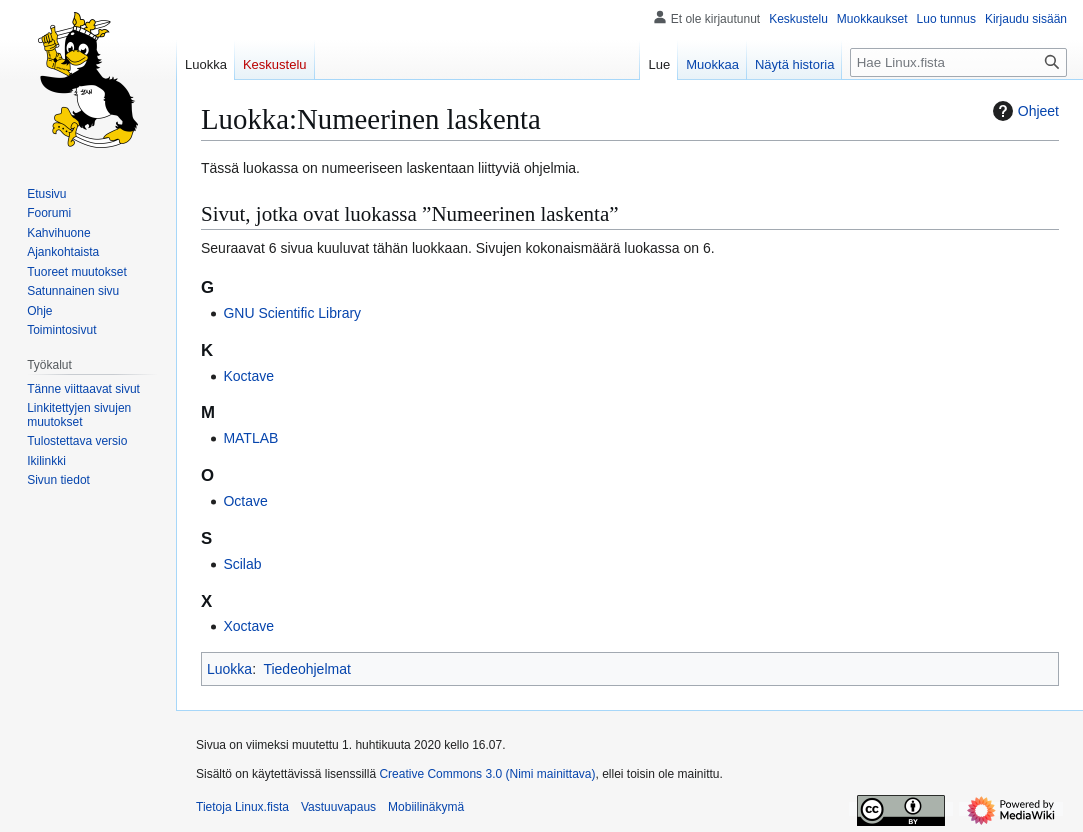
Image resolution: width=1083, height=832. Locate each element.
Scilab (242, 564)
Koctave (248, 376)
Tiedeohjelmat (306, 669)
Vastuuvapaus (338, 807)
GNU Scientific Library (292, 313)
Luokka (229, 669)
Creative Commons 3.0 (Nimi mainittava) (487, 774)
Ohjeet (1023, 111)
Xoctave (248, 626)
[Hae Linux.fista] (958, 62)
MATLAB (250, 438)
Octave (245, 501)
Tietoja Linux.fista (242, 807)
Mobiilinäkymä (426, 807)
